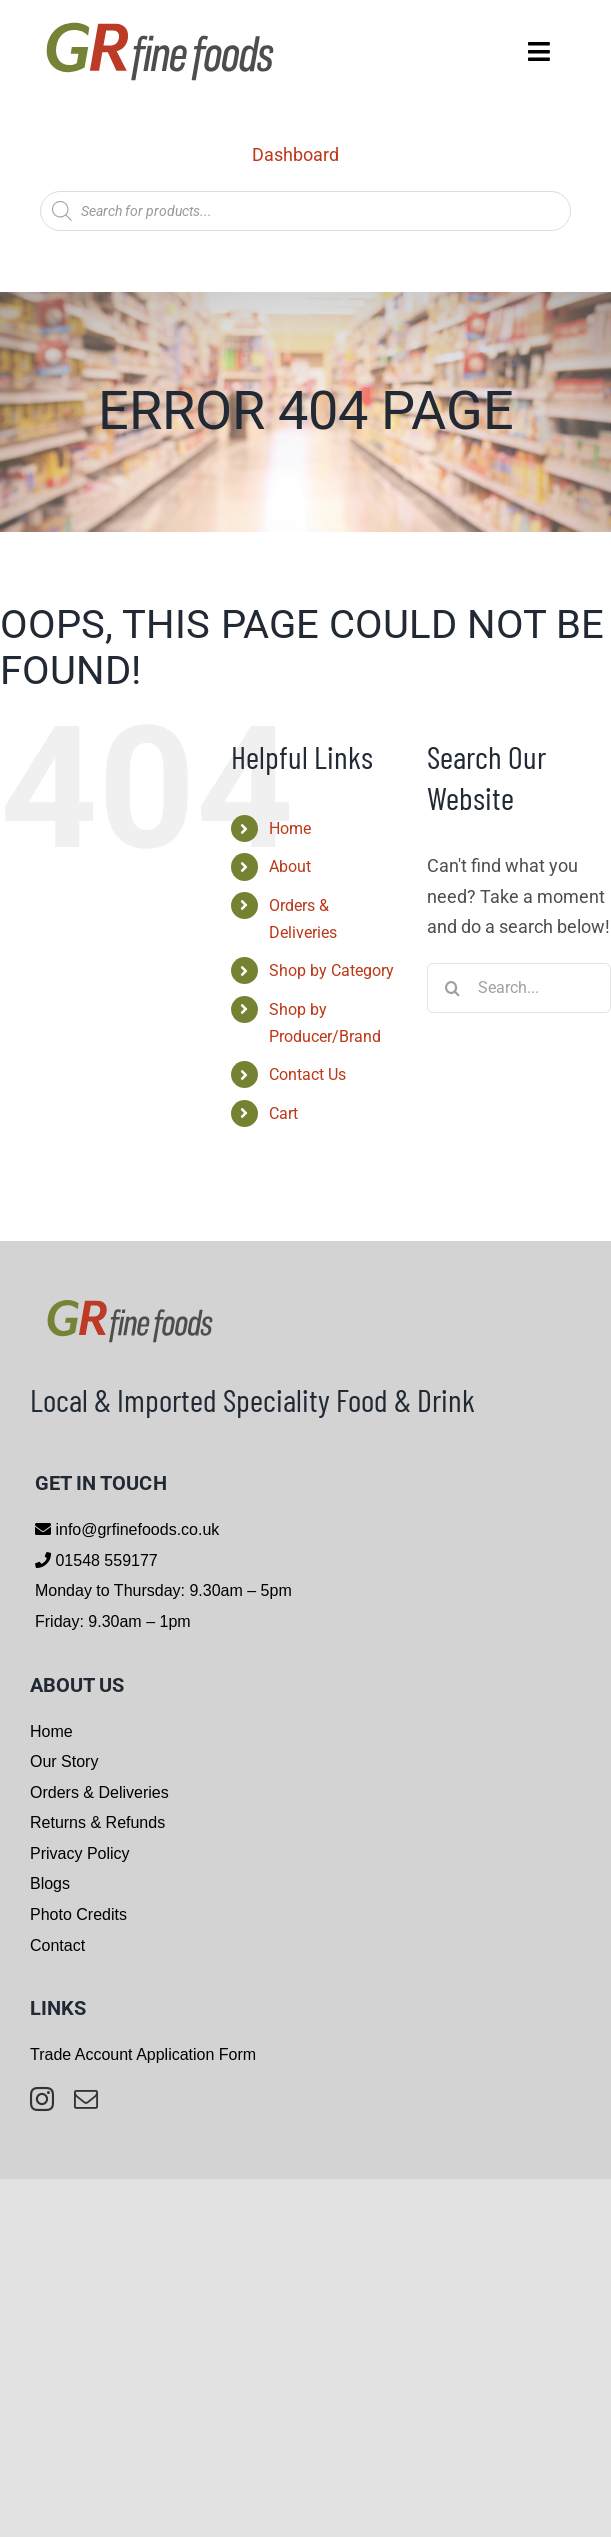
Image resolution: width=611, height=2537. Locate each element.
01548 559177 (104, 1560)
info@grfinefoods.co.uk (135, 1529)
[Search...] (519, 988)
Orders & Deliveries (99, 1792)
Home (290, 828)
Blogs (50, 1883)
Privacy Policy (80, 1853)
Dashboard (295, 154)
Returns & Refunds (97, 1822)
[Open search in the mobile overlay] (305, 211)
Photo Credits (78, 1914)
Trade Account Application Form (143, 2054)
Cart (283, 1113)
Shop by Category (331, 970)
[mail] (86, 2099)
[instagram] (42, 2099)
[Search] (452, 988)
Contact (57, 1945)
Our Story (64, 1761)
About (290, 866)
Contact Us (307, 1074)
